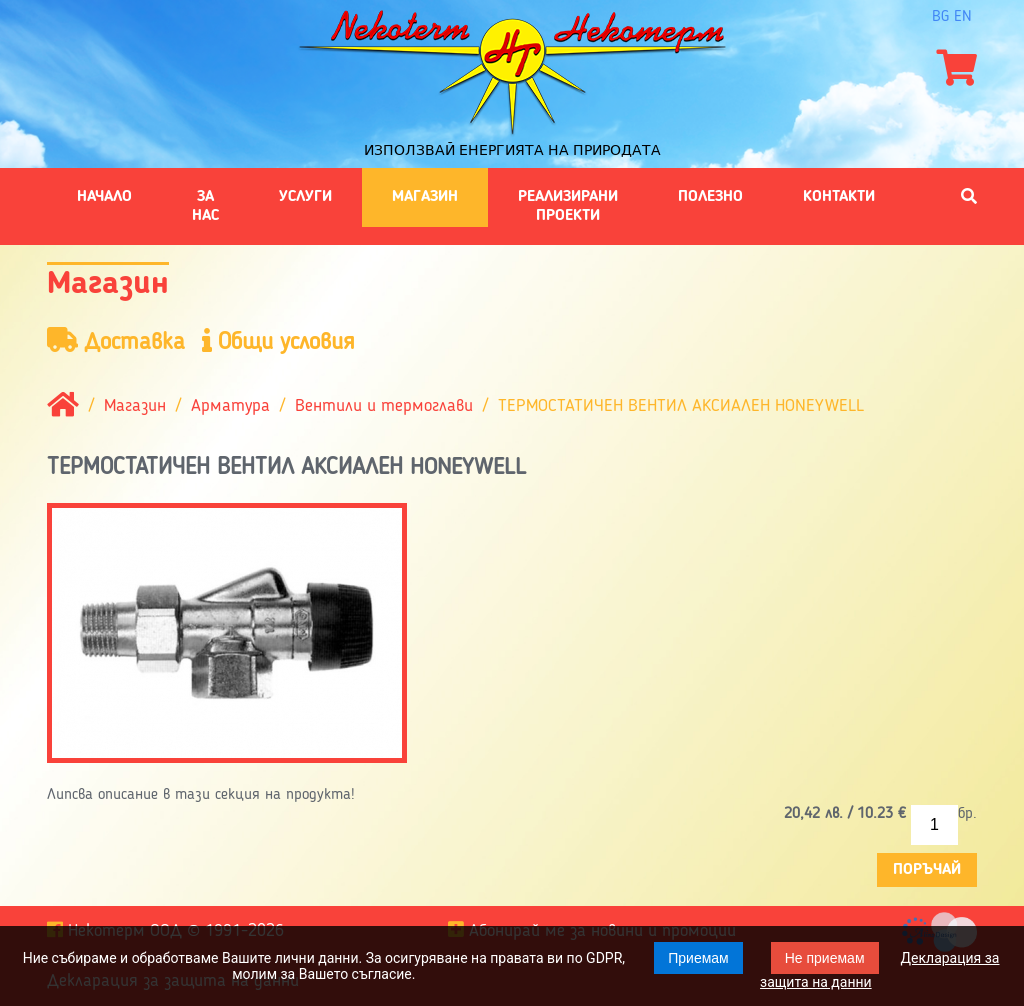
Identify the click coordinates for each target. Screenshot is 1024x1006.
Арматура (230, 407)
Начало (104, 197)
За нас (205, 206)
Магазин (425, 197)
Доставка (116, 341)
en (963, 17)
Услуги (305, 197)
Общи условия (278, 341)
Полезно (710, 197)
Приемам (698, 958)
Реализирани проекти (568, 206)
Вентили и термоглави (384, 407)
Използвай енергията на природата (512, 150)
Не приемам (825, 958)
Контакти (839, 197)
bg (940, 17)
